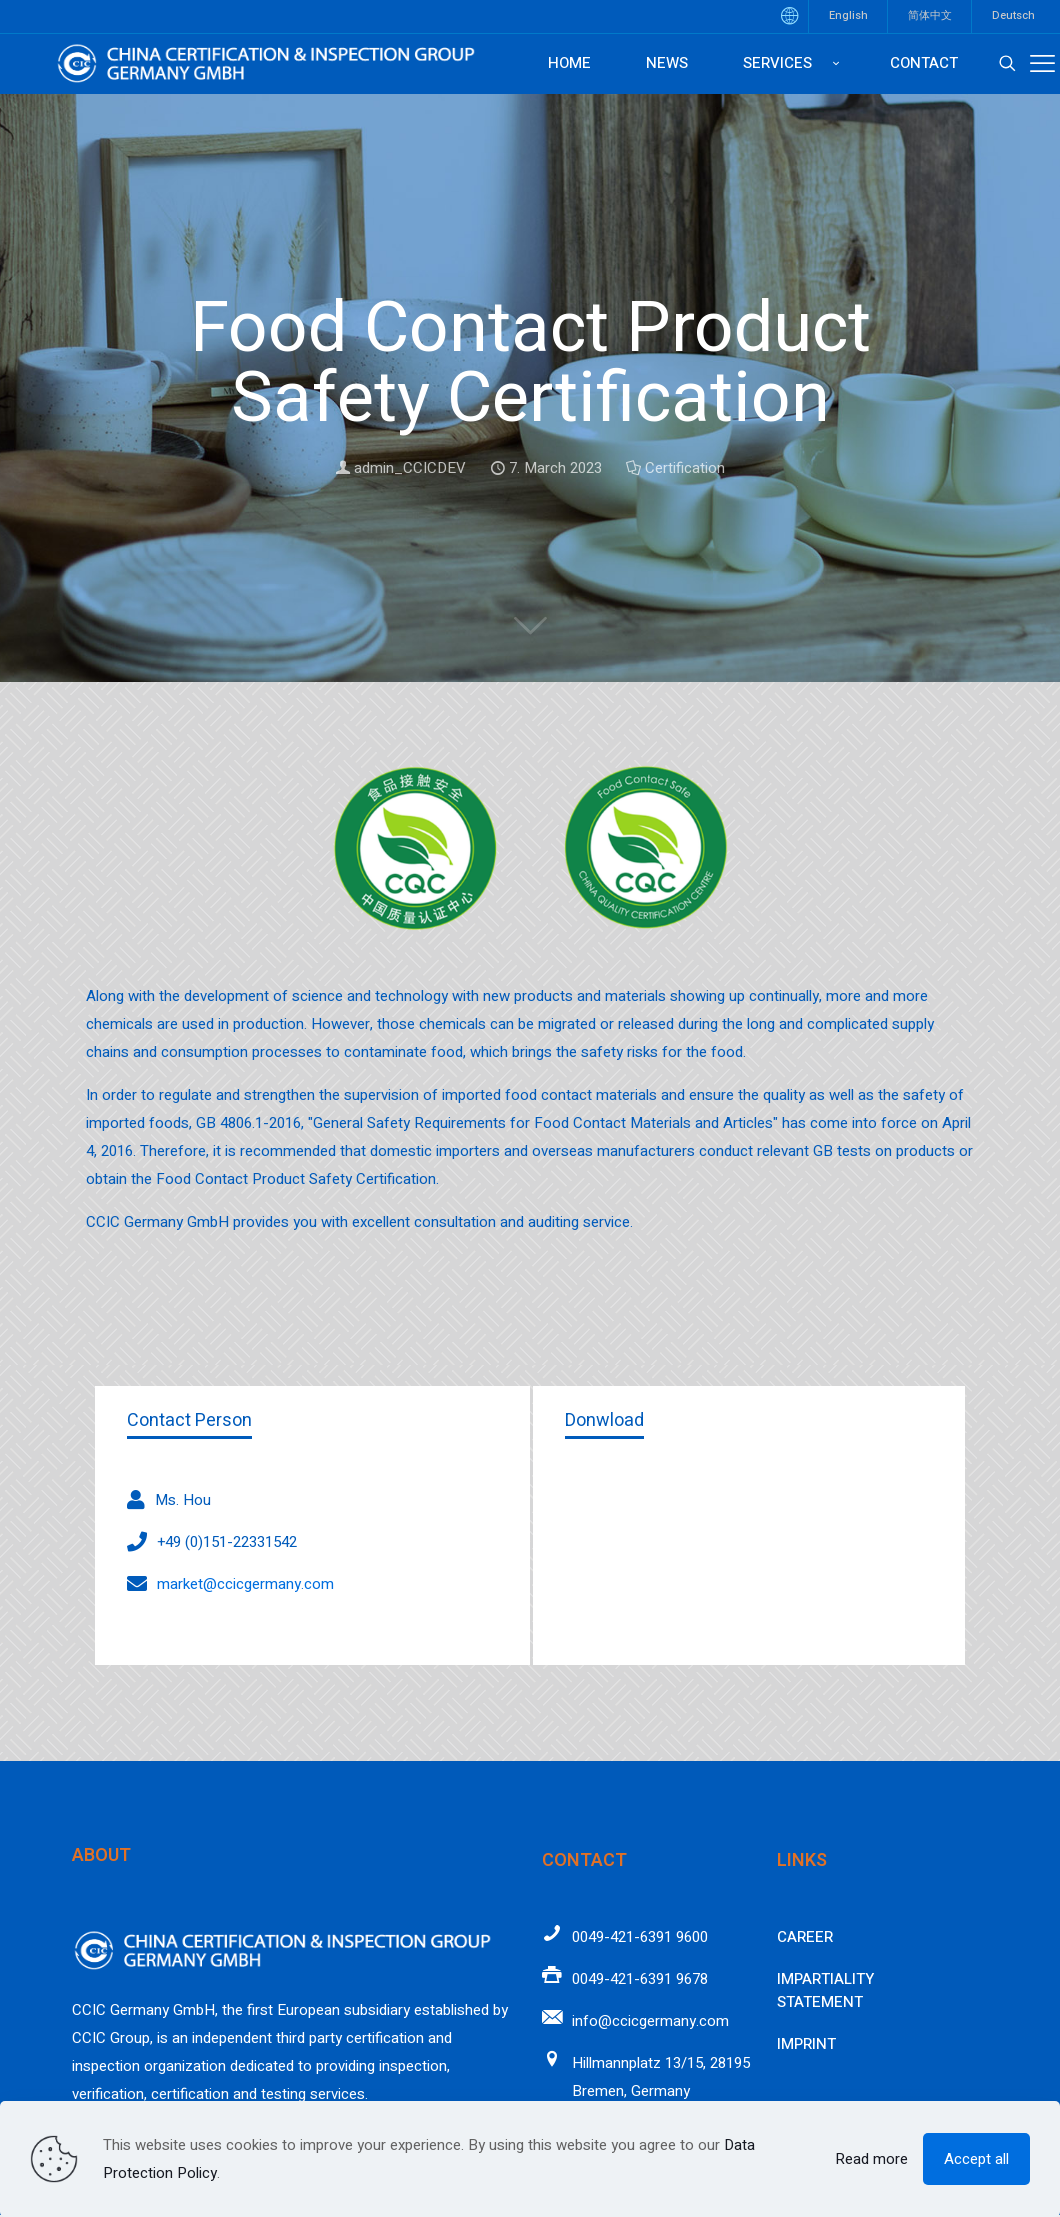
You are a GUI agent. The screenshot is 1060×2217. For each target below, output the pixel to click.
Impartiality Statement (825, 1990)
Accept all (976, 2159)
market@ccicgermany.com (245, 1584)
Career (805, 1937)
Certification (685, 468)
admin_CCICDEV (410, 468)
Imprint (806, 2044)
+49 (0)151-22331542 (227, 1542)
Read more (871, 2159)
